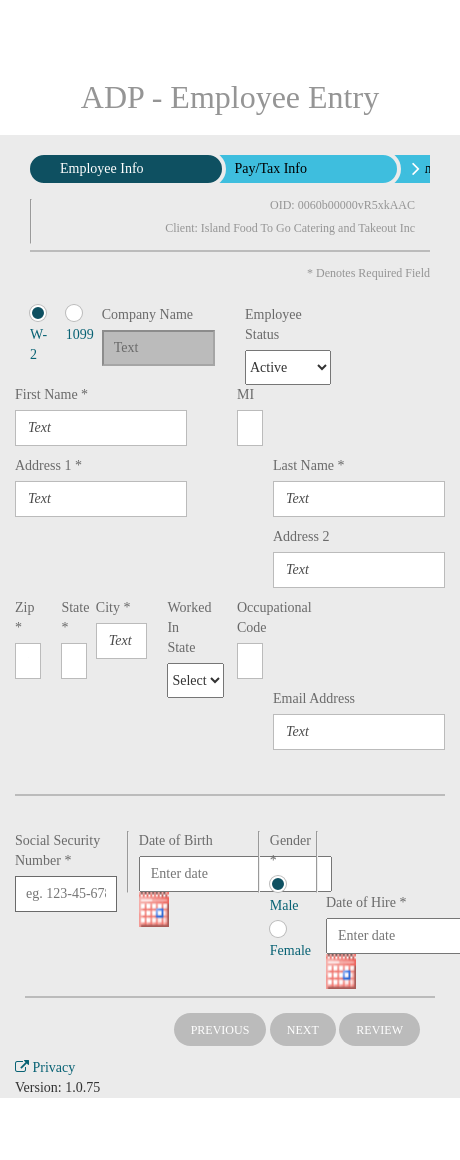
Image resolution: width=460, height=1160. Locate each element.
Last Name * (309, 465)
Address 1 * (48, 465)
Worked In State (177, 627)
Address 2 (301, 536)
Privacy (45, 1067)
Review (379, 1030)
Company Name (147, 314)
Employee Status (266, 324)
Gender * (288, 850)
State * (68, 617)
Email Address (314, 698)
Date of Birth (176, 840)
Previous (220, 1030)
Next (303, 1030)
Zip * (24, 617)
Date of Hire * (366, 902)
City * (113, 607)
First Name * (51, 394)
